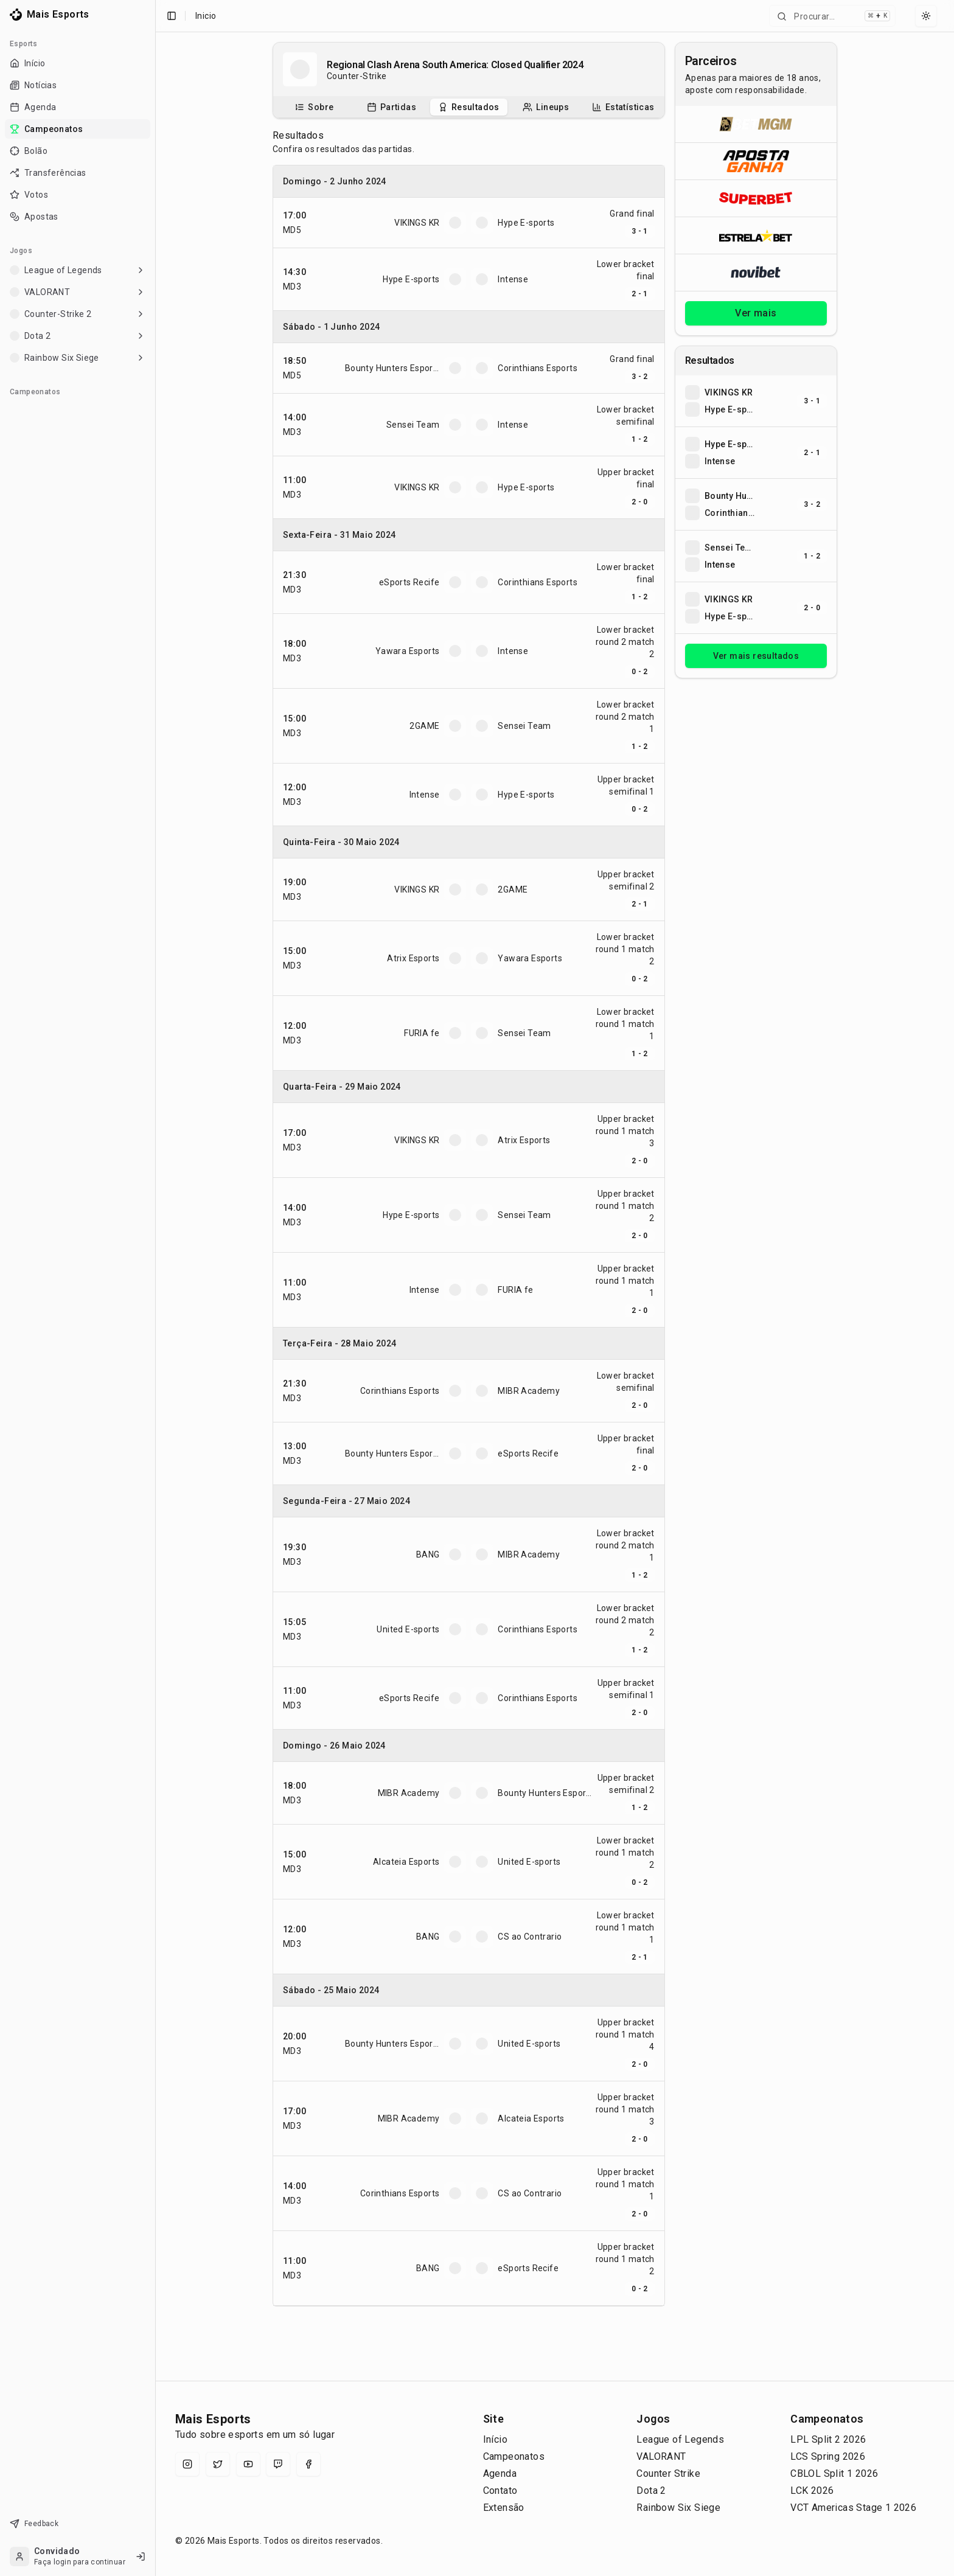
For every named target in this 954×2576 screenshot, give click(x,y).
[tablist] (468, 107)
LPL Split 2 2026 (828, 2439)
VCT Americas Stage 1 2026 (853, 2507)
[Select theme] (926, 16)
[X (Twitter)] (218, 2464)
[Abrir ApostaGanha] (756, 160)
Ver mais (755, 313)
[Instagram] (187, 2464)
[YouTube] (248, 2464)
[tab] (314, 107)
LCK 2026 (812, 2490)
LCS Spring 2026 (827, 2456)
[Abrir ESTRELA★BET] (756, 235)
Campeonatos (514, 2456)
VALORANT (661, 2456)
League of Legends (680, 2439)
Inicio (205, 16)
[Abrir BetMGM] (756, 124)
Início (495, 2439)
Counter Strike (668, 2473)
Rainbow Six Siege (678, 2507)
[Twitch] (278, 2464)
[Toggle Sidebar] (155, 1288)
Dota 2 (651, 2490)
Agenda (500, 2473)
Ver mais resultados (756, 656)
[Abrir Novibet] (756, 272)
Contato (500, 2490)
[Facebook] (308, 2464)
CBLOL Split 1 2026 (834, 2473)
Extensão (503, 2507)
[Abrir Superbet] (756, 198)
